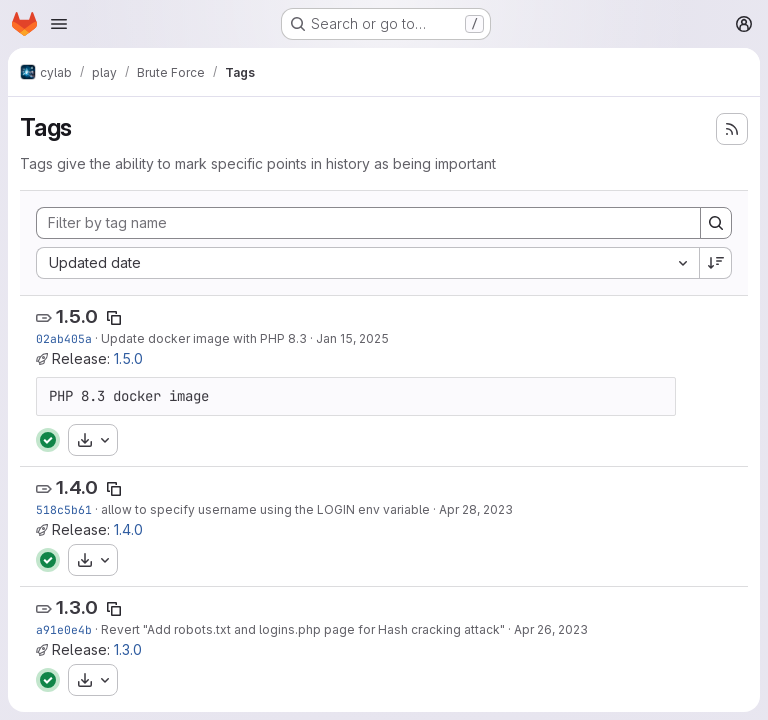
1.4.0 (77, 487)
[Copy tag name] (114, 318)
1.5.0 (77, 316)
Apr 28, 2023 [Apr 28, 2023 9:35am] (476, 509)
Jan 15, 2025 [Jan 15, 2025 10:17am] (352, 338)
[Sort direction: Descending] (716, 263)
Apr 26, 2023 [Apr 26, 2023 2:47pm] (551, 629)
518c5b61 (64, 509)
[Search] (716, 223)
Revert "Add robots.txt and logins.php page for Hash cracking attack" (303, 629)
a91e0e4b (64, 629)
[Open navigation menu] (59, 24)
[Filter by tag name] (368, 223)
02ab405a (64, 338)
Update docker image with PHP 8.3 (204, 338)
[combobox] (367, 263)
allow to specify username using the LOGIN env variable (265, 509)
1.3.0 (77, 607)
